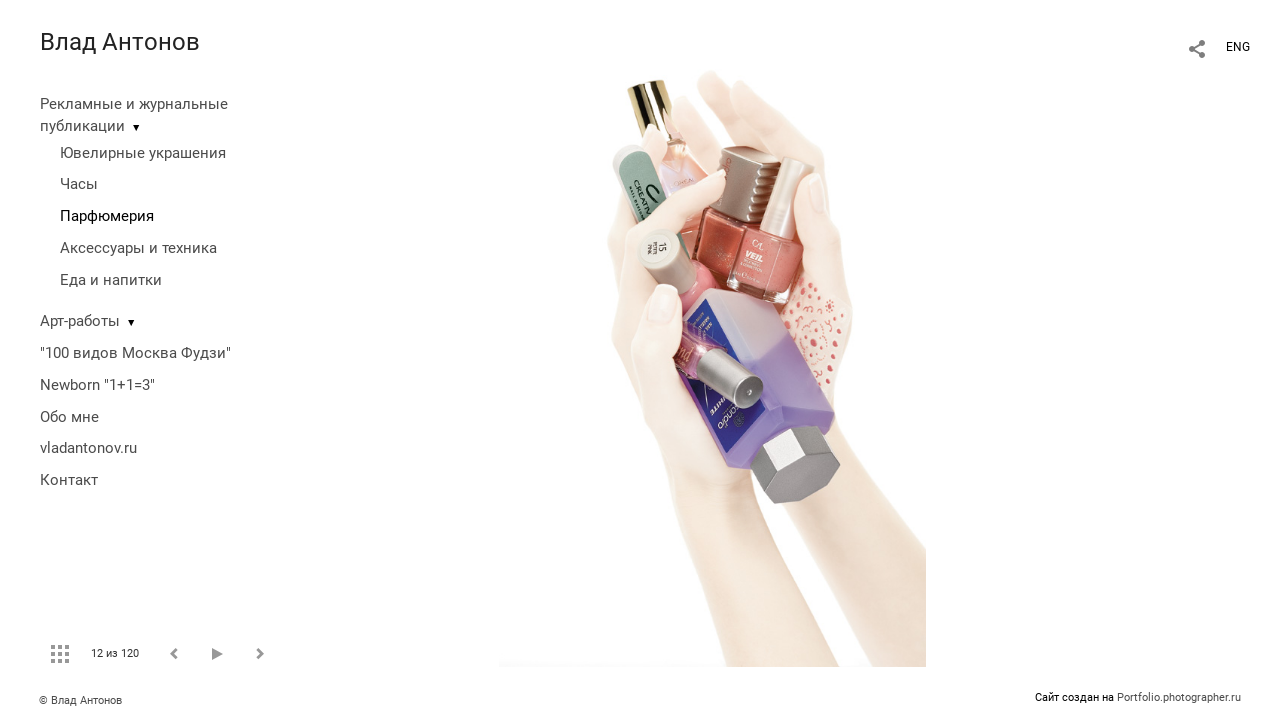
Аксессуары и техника (138, 248)
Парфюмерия (107, 216)
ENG (1238, 47)
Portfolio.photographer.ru (1179, 697)
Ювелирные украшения (143, 153)
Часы (79, 184)
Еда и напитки (111, 280)
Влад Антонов (120, 42)
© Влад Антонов (80, 700)
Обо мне (69, 417)
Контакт (69, 480)
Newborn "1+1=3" (97, 385)
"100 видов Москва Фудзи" (135, 353)
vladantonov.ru (88, 448)
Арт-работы (80, 321)
